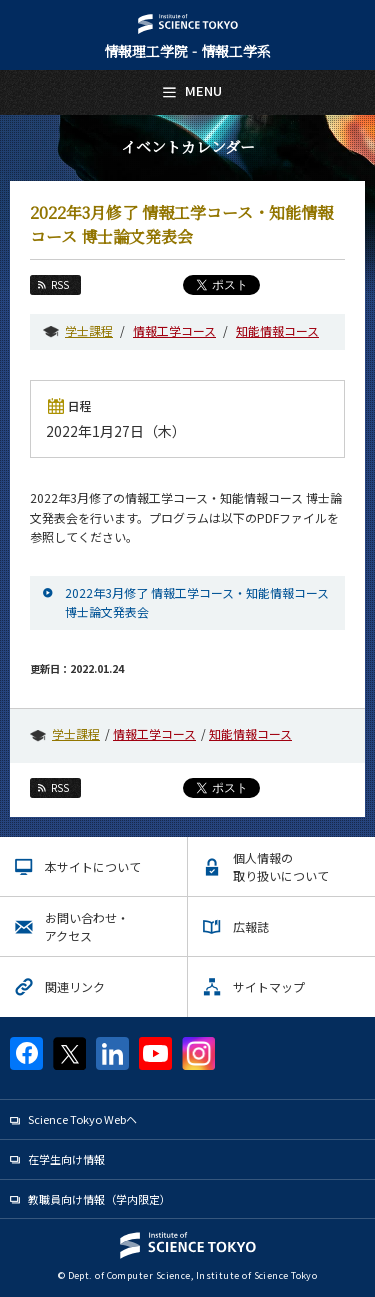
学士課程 (89, 330)
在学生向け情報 (66, 1159)
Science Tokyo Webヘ (82, 1119)
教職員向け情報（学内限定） (99, 1199)
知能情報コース (277, 330)
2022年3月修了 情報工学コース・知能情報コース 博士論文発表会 (197, 602)
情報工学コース (174, 330)
